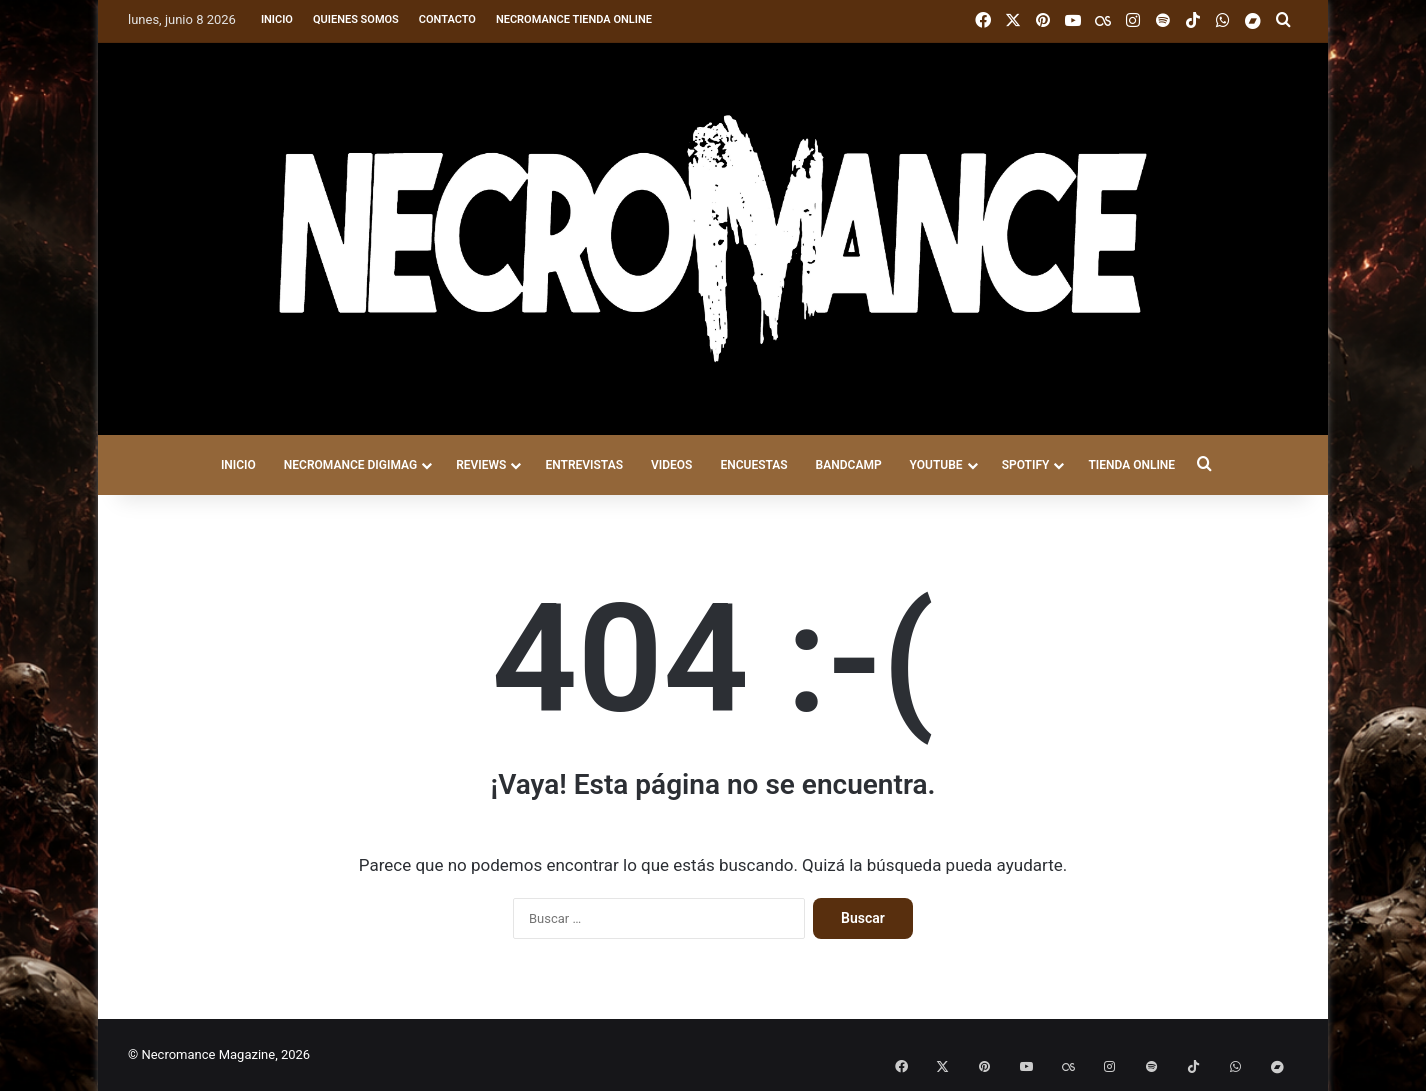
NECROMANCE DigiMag (350, 465)
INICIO (238, 465)
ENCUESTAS (753, 465)
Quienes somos (356, 19)
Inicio (277, 19)
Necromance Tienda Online (574, 19)
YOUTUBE (936, 465)
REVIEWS (481, 465)
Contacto (447, 19)
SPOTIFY (1026, 465)
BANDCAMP (849, 465)
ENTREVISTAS (584, 465)
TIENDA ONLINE (1131, 465)
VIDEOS (671, 465)
